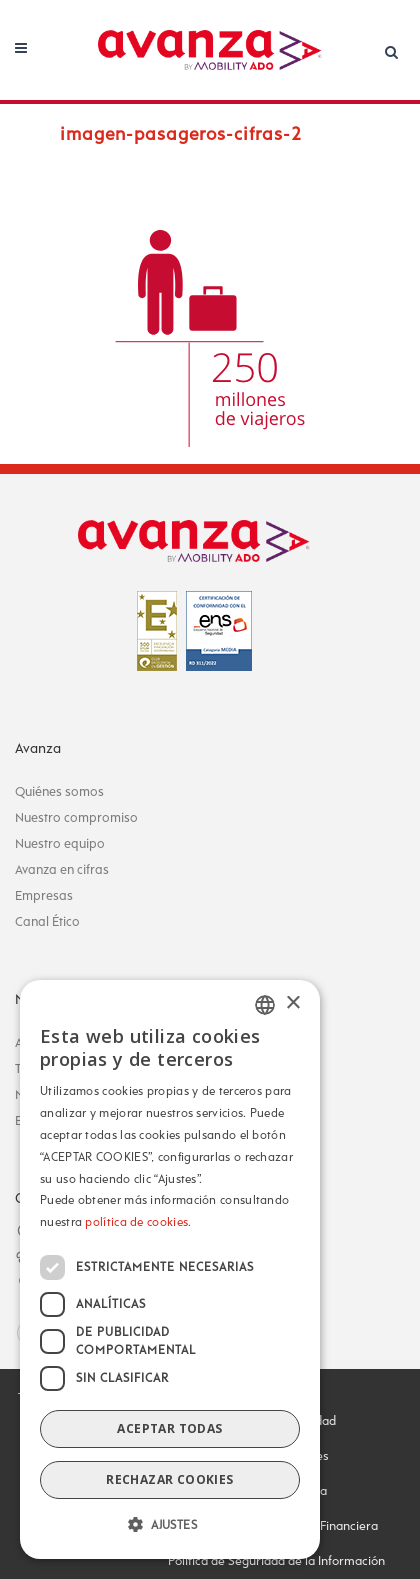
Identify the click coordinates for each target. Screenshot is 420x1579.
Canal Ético (47, 922)
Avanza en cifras (62, 870)
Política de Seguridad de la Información (276, 1562)
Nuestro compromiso (76, 818)
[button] (170, 1525)
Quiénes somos (59, 792)
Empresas (44, 896)
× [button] (292, 1003)
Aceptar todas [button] (169, 1428)
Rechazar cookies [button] (169, 1479)
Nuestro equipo (60, 844)
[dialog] (170, 1269)
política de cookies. (138, 1223)
